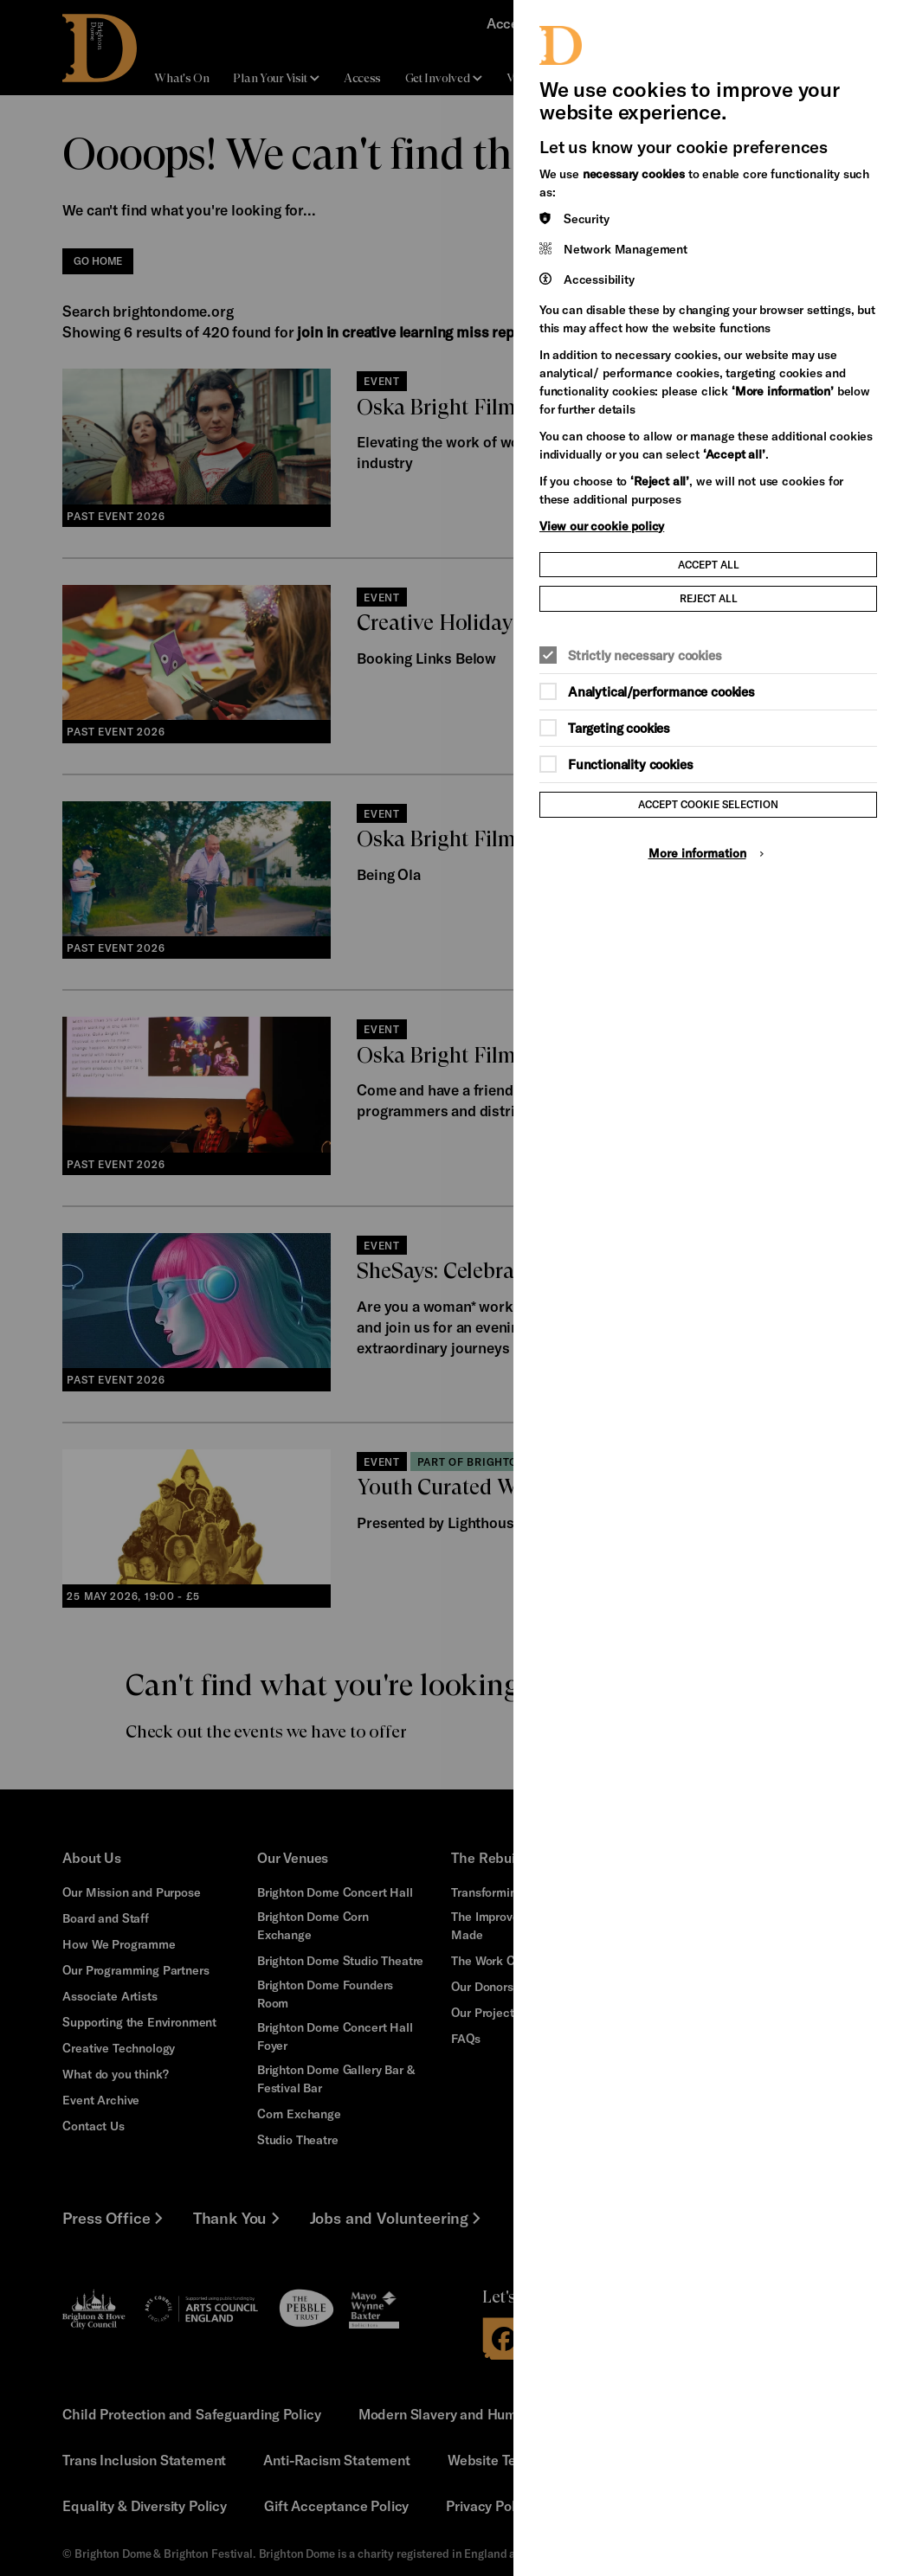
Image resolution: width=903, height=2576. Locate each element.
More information (697, 852)
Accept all (708, 564)
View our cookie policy (601, 525)
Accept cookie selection (708, 804)
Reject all (709, 598)
